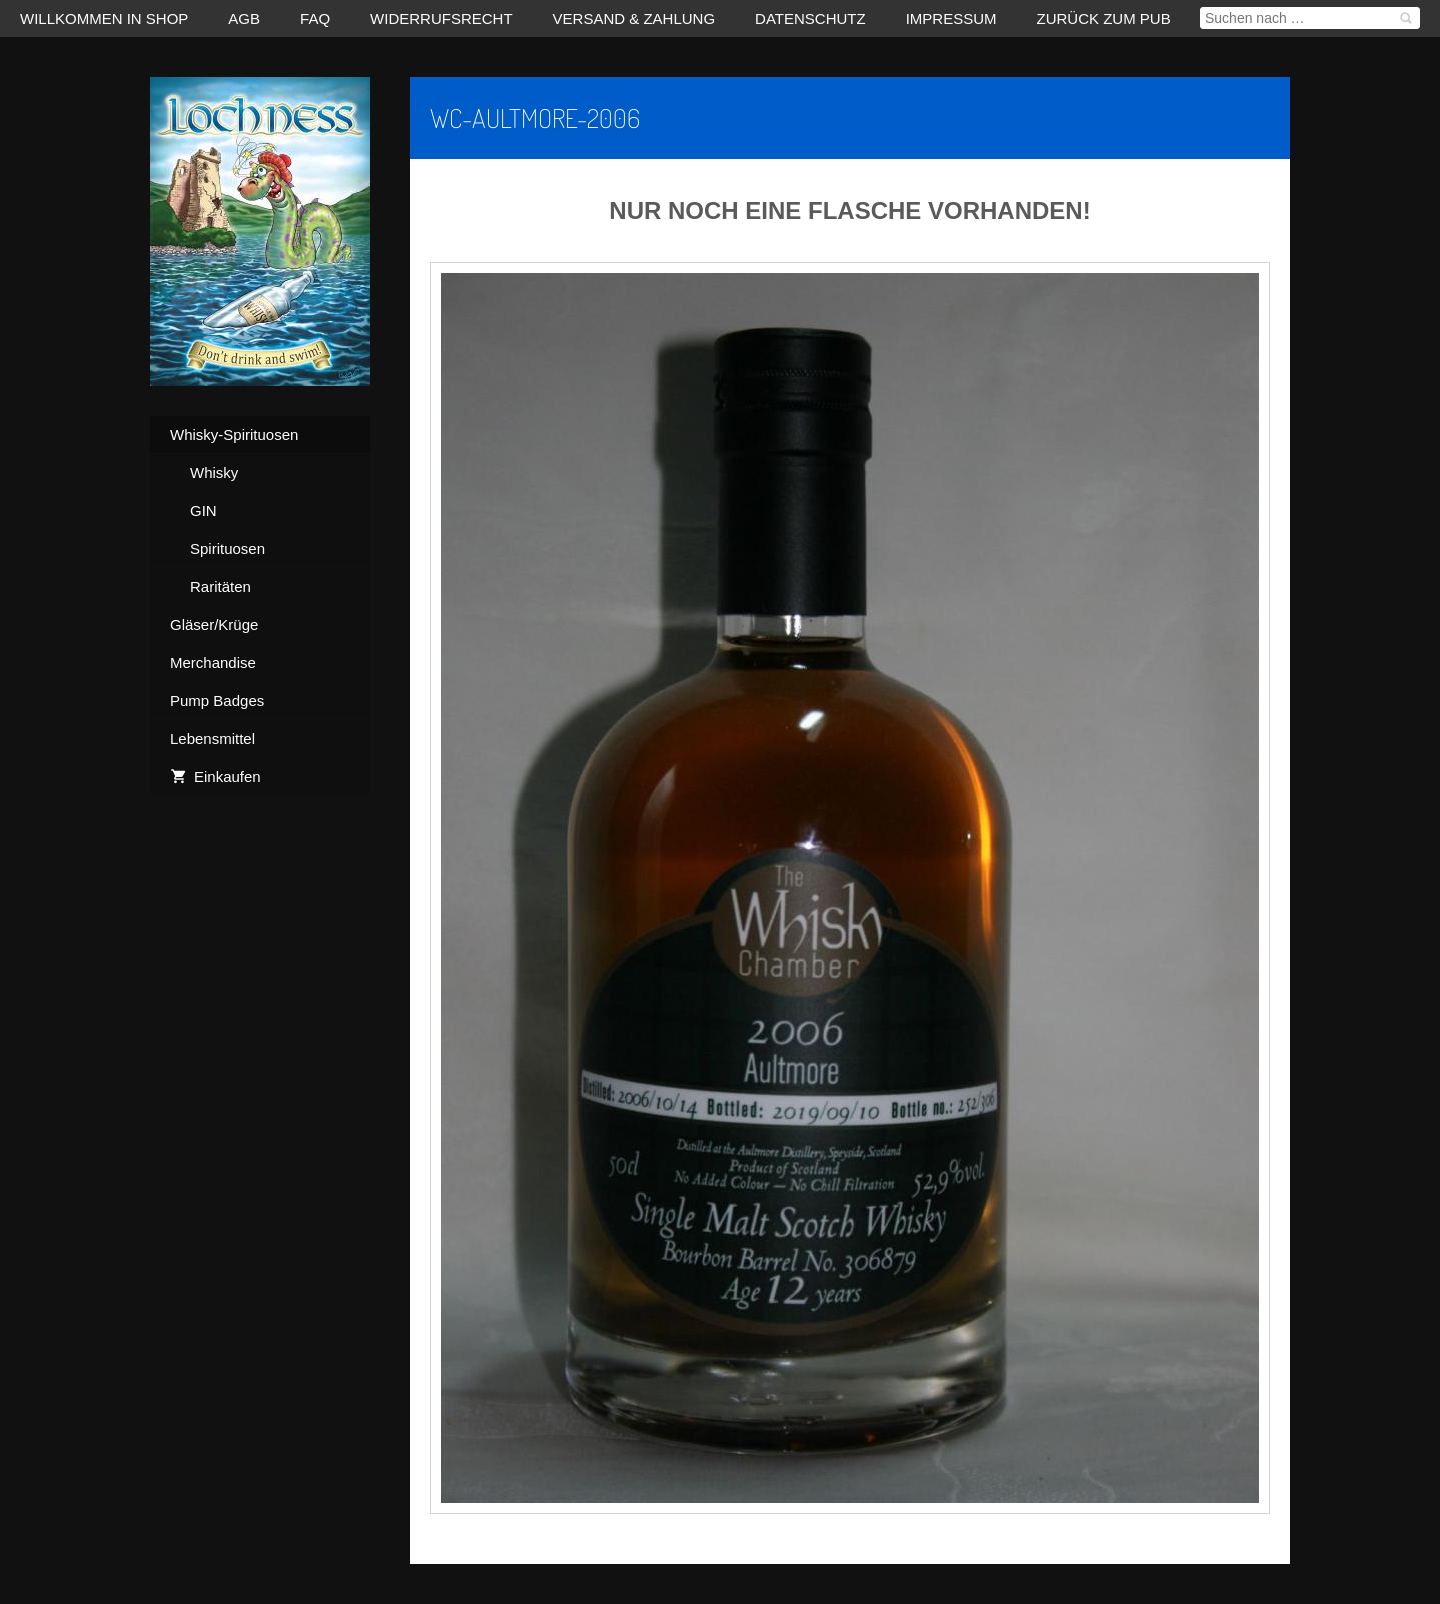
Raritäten (220, 586)
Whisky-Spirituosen (234, 434)
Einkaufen (215, 776)
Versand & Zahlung (634, 18)
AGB (244, 18)
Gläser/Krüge (214, 624)
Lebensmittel (212, 738)
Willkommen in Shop (104, 18)
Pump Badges (217, 700)
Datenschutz (810, 18)
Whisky (214, 472)
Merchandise (213, 662)
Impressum (951, 18)
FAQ (315, 18)
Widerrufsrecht (441, 18)
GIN (203, 510)
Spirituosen (227, 548)
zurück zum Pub (1104, 18)
